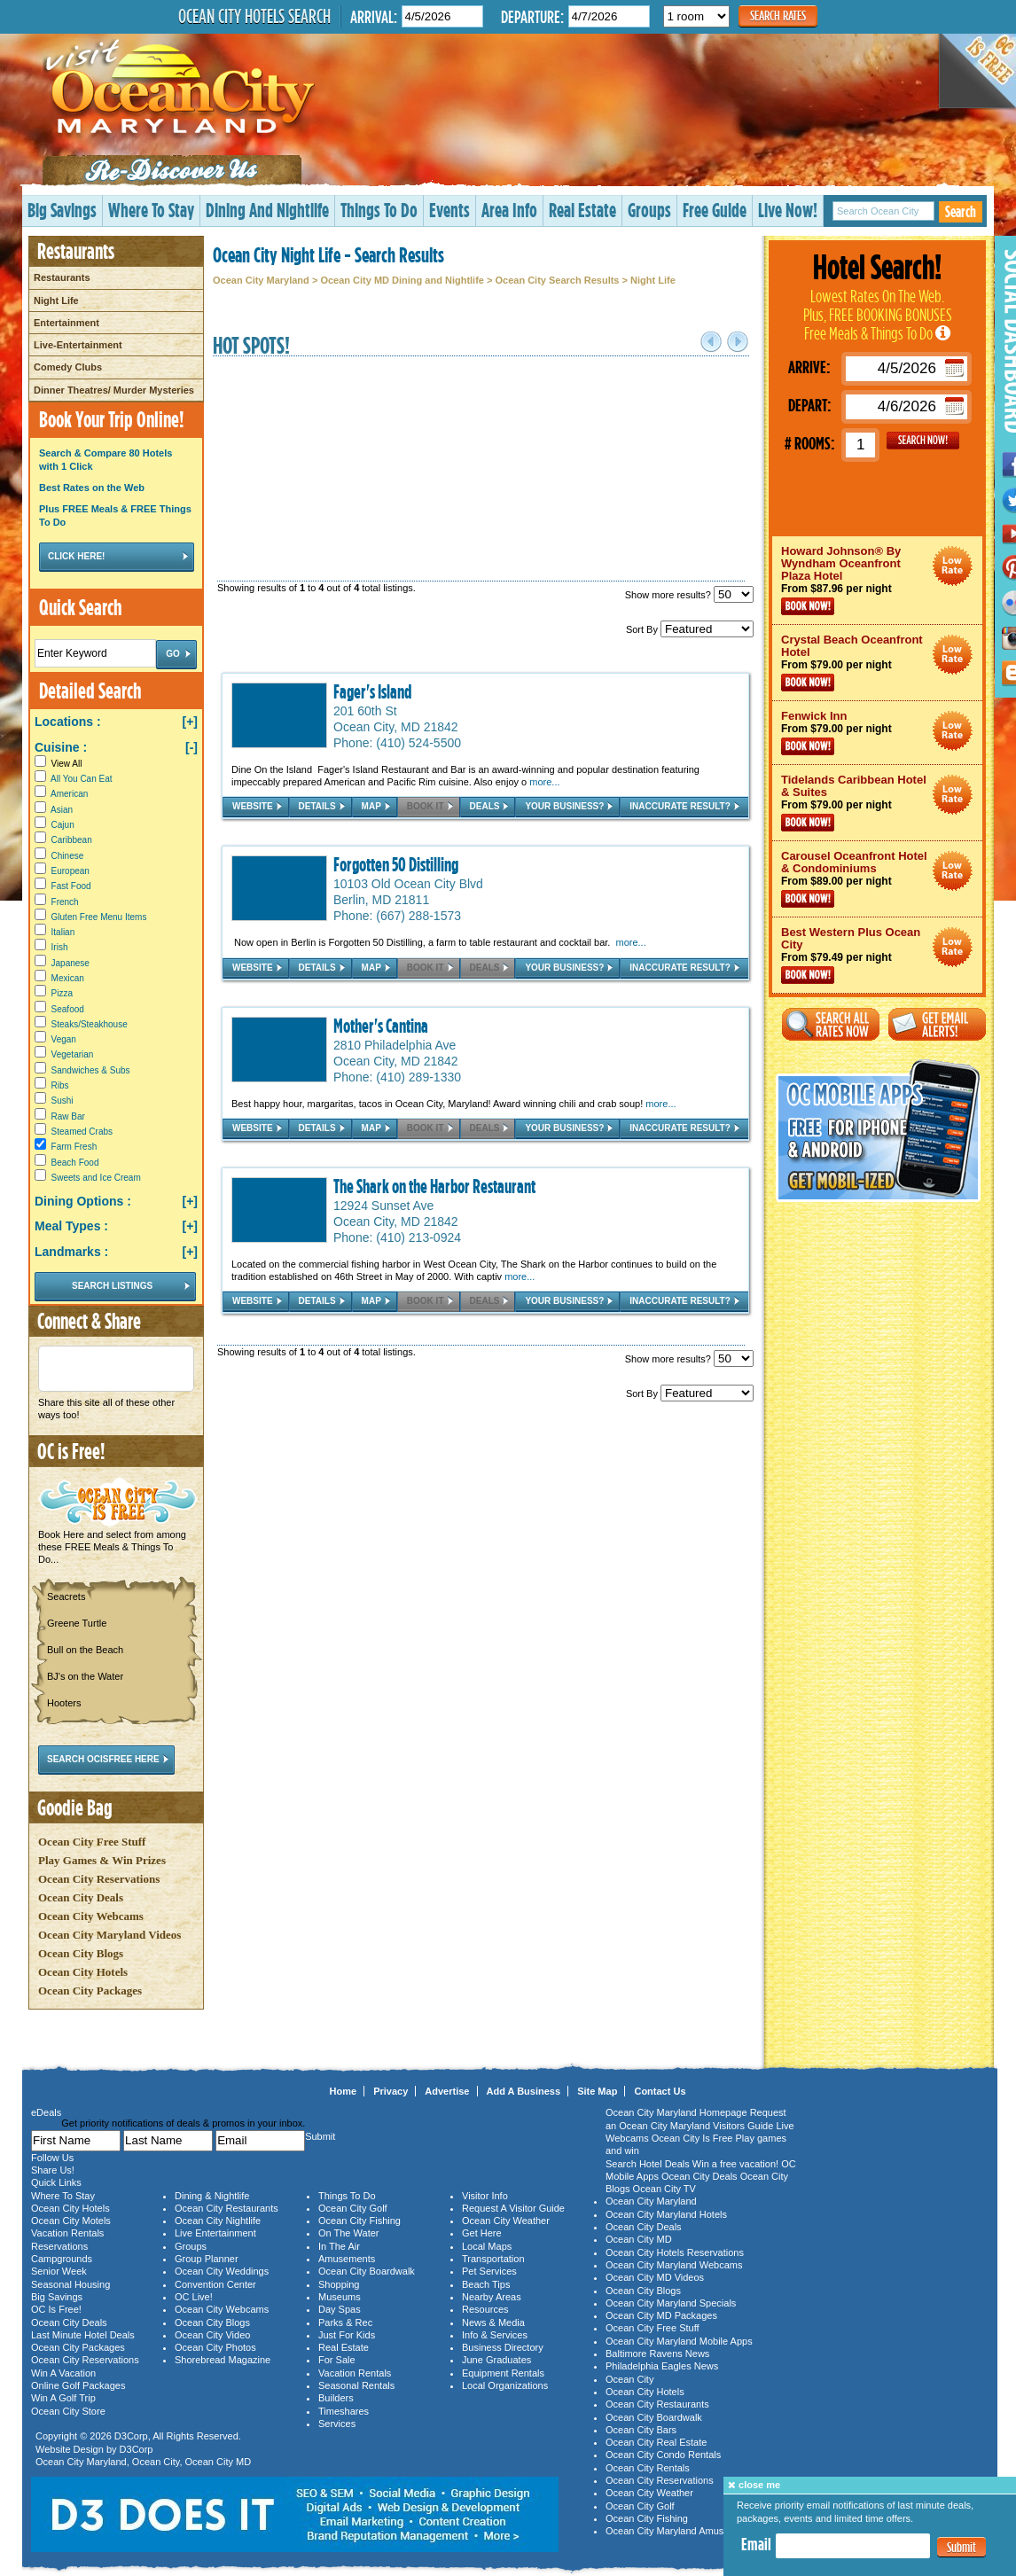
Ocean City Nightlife (218, 2220)
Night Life (56, 300)
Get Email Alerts (937, 1024)
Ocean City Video (212, 2335)
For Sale (337, 2359)
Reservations (59, 2246)
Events (449, 210)
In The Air (339, 2246)
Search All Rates (830, 1024)
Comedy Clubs (68, 367)
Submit (961, 2547)
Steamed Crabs (82, 1131)
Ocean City (156, 2461)
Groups (649, 210)
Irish (59, 947)
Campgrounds (61, 2258)
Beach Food (75, 1162)
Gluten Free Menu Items (99, 917)
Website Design (69, 2449)
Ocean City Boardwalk (366, 2271)
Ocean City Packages (90, 1990)
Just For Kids (346, 2335)
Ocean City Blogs (80, 1953)
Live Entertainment (215, 2233)
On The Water (348, 2233)
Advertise (447, 2091)
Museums (339, 2296)
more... (544, 782)
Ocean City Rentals (648, 2468)
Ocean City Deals (80, 1897)
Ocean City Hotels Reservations (675, 2252)
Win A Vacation (63, 2373)
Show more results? (689, 594)
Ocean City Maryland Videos (109, 1934)
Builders (336, 2398)
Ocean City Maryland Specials (671, 2303)
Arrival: (373, 16)
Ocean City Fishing (359, 2220)
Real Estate (582, 210)
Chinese (67, 856)
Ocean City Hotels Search (254, 16)
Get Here (482, 2233)
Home (343, 2091)
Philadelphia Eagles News (662, 2366)
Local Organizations (505, 2385)
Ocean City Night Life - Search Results (328, 254)
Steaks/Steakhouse (89, 1024)
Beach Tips (486, 2284)
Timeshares (343, 2411)
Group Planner (206, 2258)
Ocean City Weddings (222, 2271)
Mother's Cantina (380, 1025)
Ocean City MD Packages (661, 2315)
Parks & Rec (345, 2322)
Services (337, 2423)
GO (923, 440)
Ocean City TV (664, 2188)
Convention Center (215, 2284)
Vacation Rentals (67, 2233)
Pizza (62, 993)
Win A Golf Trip (63, 2398)
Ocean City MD (218, 2461)
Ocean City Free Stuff (91, 1841)
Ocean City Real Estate (656, 2442)
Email (756, 2544)
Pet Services (489, 2271)
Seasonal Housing (70, 2284)
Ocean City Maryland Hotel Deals (952, 566)
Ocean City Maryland (261, 280)
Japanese (70, 963)
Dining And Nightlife (267, 210)
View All (58, 764)
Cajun (62, 825)
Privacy (390, 2091)
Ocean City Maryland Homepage (676, 2112)
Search (960, 211)
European (70, 871)
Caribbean (71, 840)
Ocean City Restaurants (226, 2208)
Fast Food (71, 886)
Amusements (346, 2258)
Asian (62, 810)
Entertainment (66, 322)
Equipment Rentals (503, 2373)
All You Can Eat (82, 779)
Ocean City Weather (506, 2220)
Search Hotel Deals (648, 2163)
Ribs (60, 1085)
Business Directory (502, 2347)
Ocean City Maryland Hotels (666, 2214)
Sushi (62, 1100)
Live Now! (787, 210)
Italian (63, 932)
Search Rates (778, 15)
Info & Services (495, 2335)
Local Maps (487, 2246)
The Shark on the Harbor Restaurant (434, 1186)
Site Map (597, 2091)
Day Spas (339, 2309)
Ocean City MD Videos (655, 2277)
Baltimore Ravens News (657, 2353)
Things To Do (379, 210)
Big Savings (62, 210)
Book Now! (807, 606)
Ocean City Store (68, 2411)
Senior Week (59, 2271)
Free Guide (714, 210)
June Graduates (496, 2359)
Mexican (67, 978)
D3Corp (131, 2436)
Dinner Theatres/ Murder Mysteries (114, 390)
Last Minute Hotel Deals (83, 2335)
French (65, 902)
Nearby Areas (491, 2296)
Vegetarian (72, 1054)
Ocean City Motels (71, 2220)
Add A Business (524, 2091)
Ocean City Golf (352, 2208)
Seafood (67, 1009)
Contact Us (659, 2091)
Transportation (493, 2258)
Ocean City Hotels (83, 1972)
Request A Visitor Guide (513, 2208)
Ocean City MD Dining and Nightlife (402, 280)
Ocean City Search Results (557, 280)
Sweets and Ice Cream (96, 1178)
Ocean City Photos (215, 2347)
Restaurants (62, 277)
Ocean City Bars (641, 2429)
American (69, 794)
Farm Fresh (74, 1146)
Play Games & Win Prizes (102, 1860)
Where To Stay (151, 210)
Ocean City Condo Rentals (663, 2454)
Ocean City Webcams (91, 1916)
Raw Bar (68, 1116)
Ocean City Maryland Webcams (674, 2265)
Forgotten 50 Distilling (395, 864)
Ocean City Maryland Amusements (680, 2530)
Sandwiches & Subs (90, 1070)
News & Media (493, 2322)
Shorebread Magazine (222, 2359)
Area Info (509, 210)
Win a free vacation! (735, 2163)
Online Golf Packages (78, 2385)
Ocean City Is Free (692, 2138)
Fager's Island (372, 691)
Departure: (532, 16)
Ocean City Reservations (99, 1878)
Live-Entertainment (78, 345)
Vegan (63, 1039)
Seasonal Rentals (356, 2385)
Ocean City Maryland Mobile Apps (679, 2341)
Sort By (690, 629)
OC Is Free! (56, 2309)
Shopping (339, 2284)
